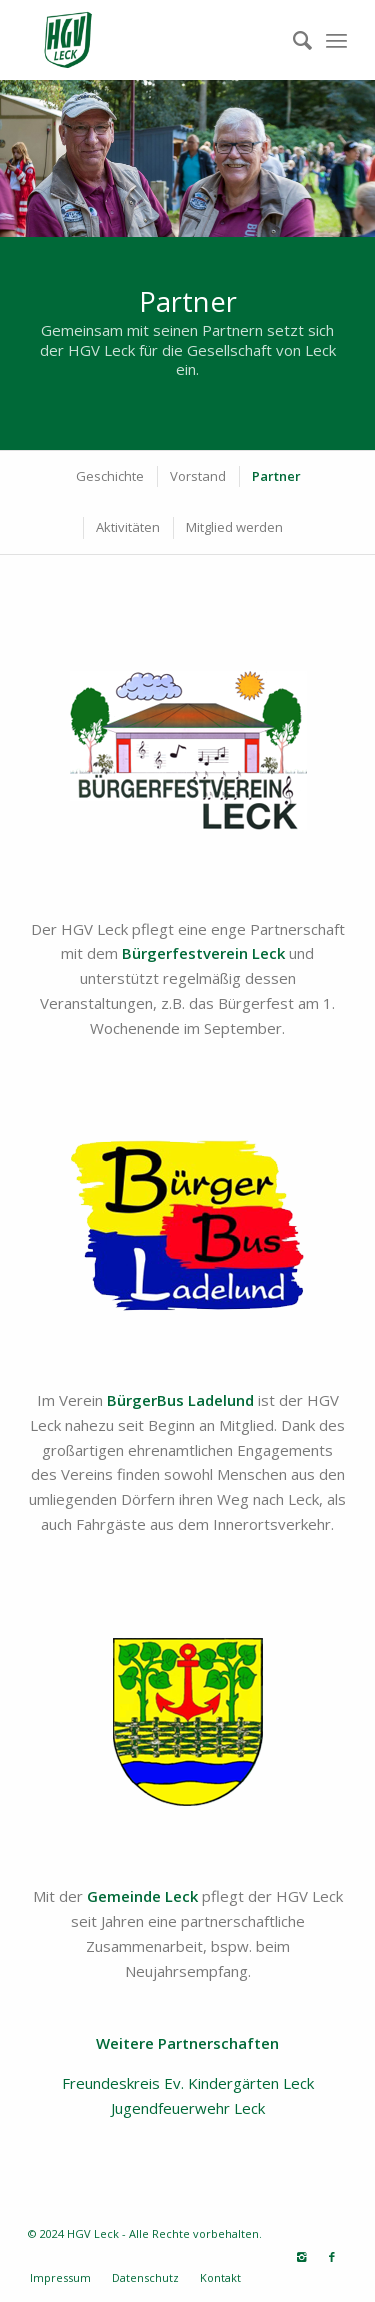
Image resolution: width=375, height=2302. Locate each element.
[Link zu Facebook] (332, 2257)
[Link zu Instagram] (302, 2257)
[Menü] (336, 40)
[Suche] (292, 40)
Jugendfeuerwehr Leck (188, 2108)
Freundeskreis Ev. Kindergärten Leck (188, 2083)
